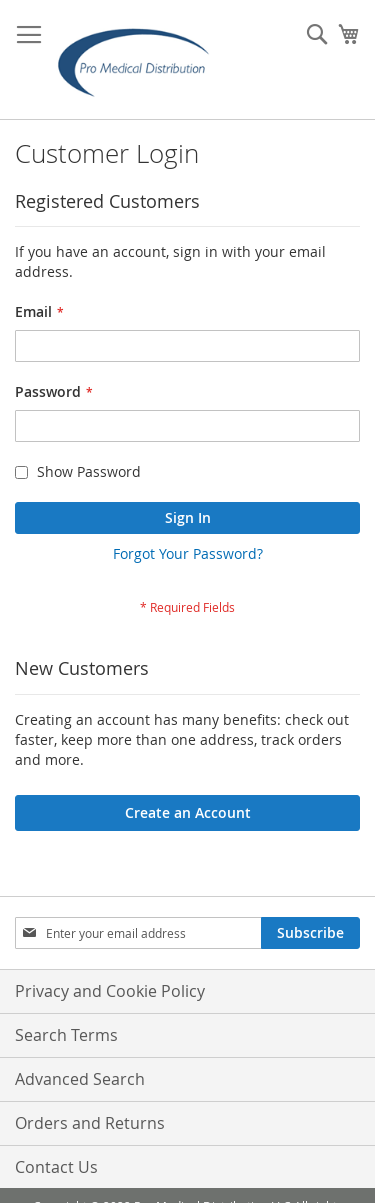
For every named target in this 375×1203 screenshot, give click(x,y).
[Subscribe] (310, 933)
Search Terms (66, 1035)
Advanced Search (80, 1079)
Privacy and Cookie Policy (110, 991)
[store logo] (140, 60)
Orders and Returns (90, 1123)
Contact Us (56, 1167)
